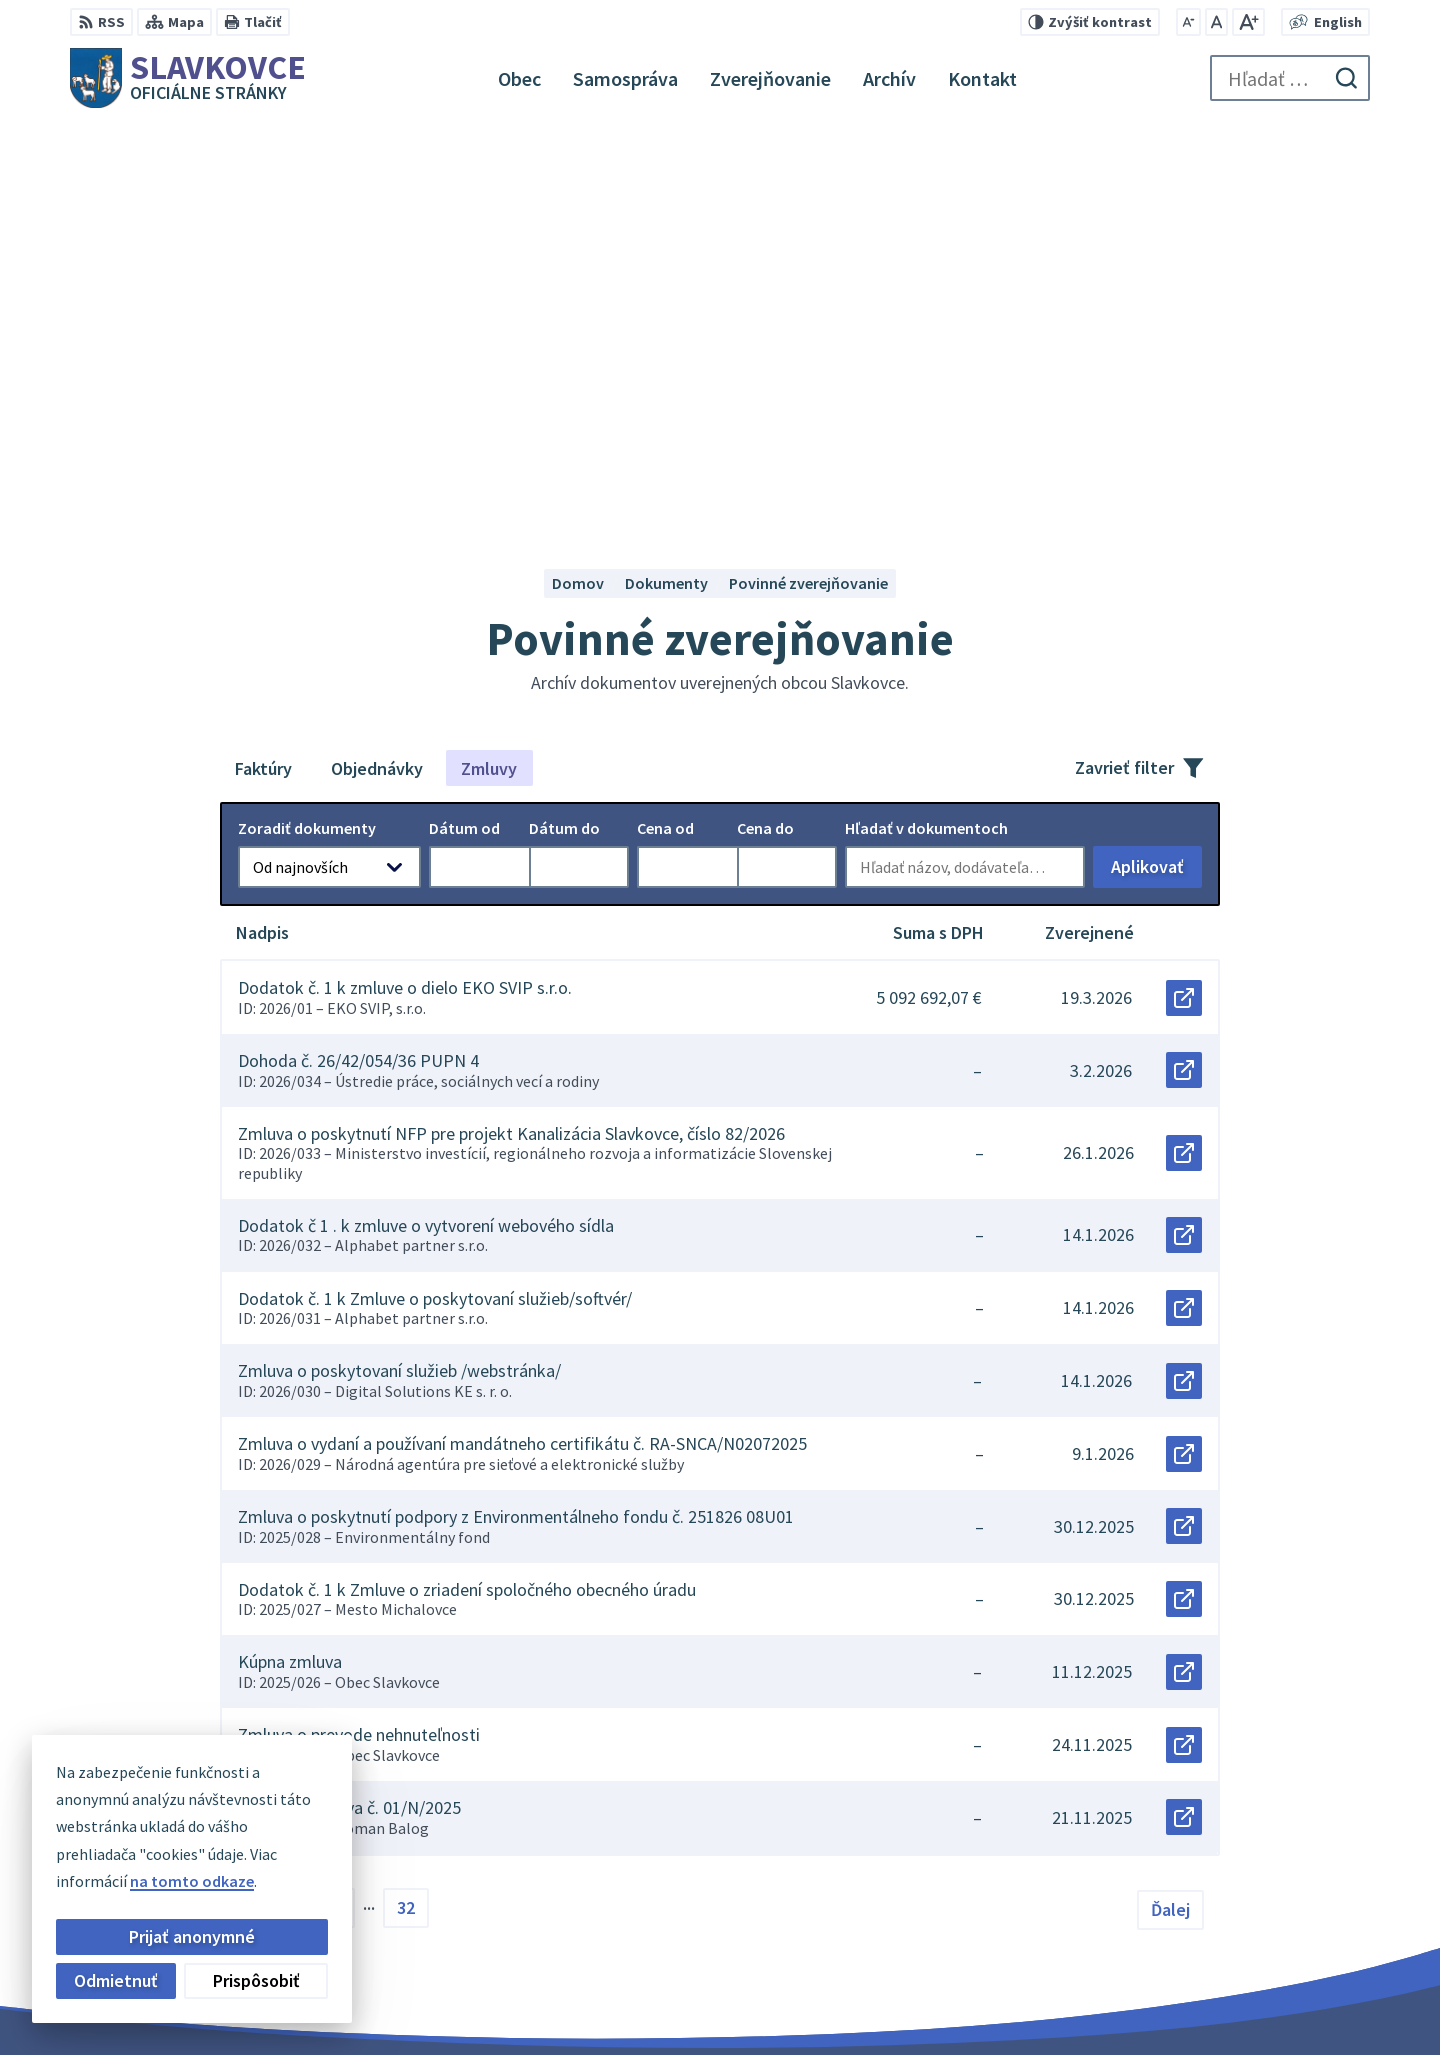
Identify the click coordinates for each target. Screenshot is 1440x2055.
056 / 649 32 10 (1230, 1946)
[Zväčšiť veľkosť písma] (1248, 22)
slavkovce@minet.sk (1253, 1970)
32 (406, 1510)
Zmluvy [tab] (489, 371)
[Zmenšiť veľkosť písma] (1188, 22)
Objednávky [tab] (377, 371)
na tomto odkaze (192, 1881)
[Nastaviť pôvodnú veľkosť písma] (1216, 22)
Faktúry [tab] (263, 371)
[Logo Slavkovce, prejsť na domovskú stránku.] (188, 78)
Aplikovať (1156, 474)
